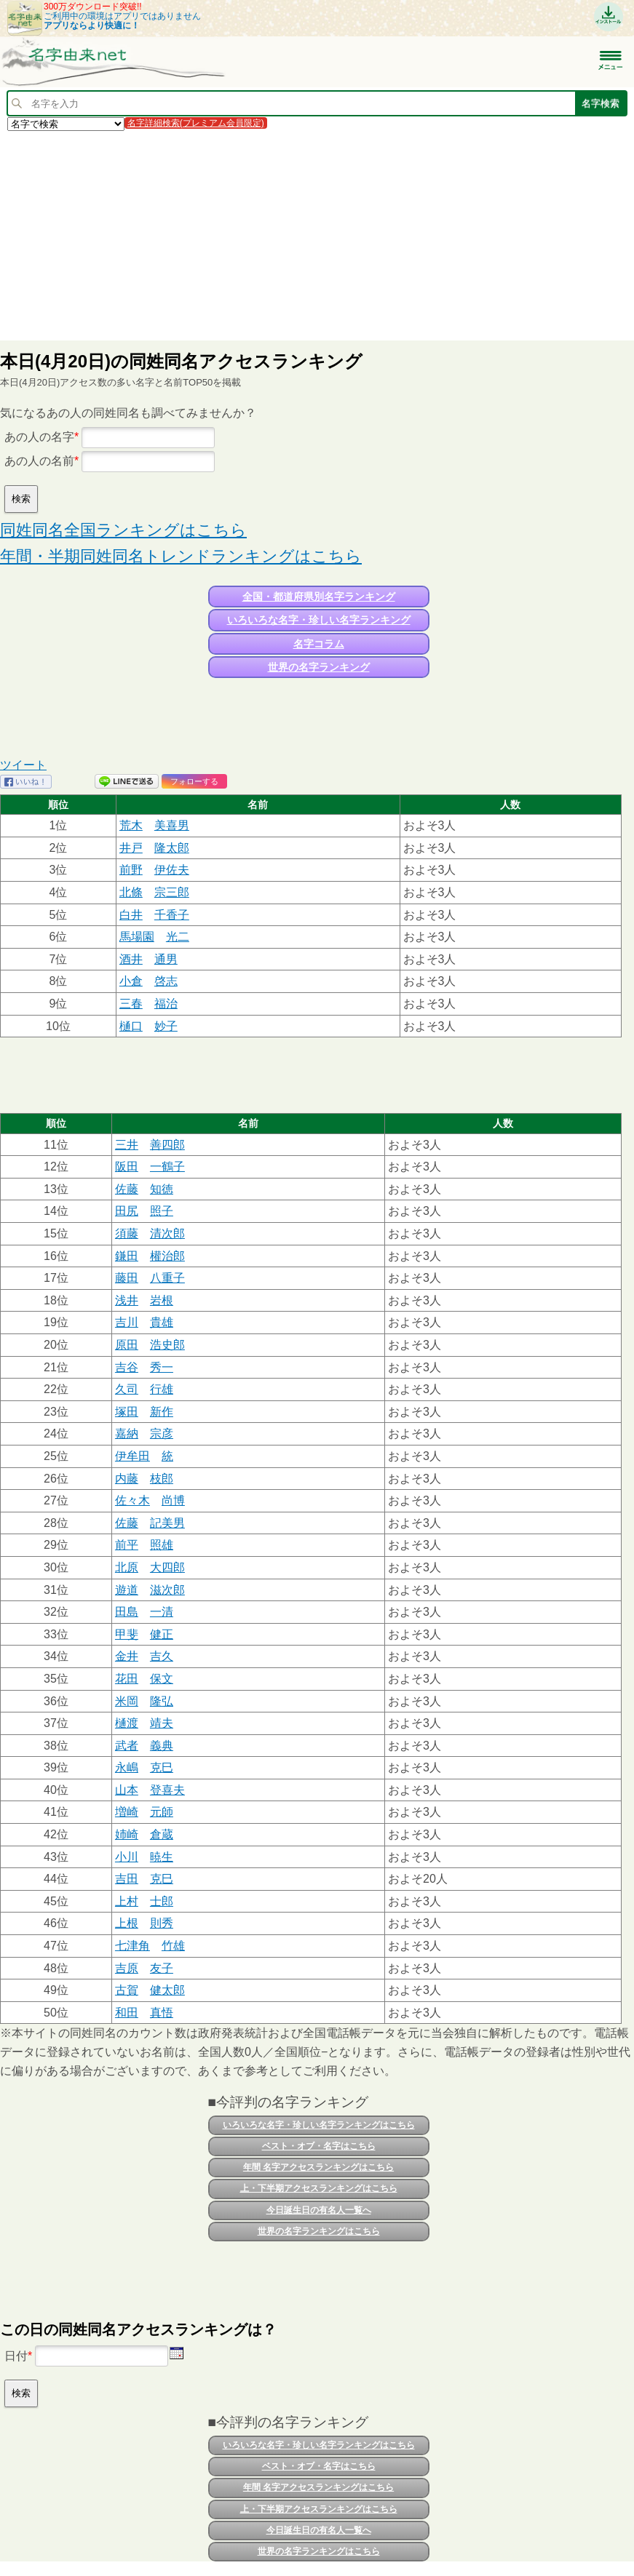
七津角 (132, 1945)
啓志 (166, 981)
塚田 (126, 1411)
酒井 (131, 959)
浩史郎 (167, 1345)
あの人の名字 (39, 437)
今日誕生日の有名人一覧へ (318, 2210)
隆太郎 (171, 848)
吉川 (126, 1322)
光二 (177, 936)
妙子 (166, 1026)
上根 (126, 1923)
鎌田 (126, 1256)
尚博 (173, 1500)
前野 (131, 870)
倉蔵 (161, 1834)
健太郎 (167, 1990)
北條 (131, 892)
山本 (126, 1790)
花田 (126, 1678)
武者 (126, 1745)
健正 (161, 1634)
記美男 (167, 1523)
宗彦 (161, 1433)
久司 (126, 1389)
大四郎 (167, 1567)
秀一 (161, 1367)
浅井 (126, 1300)
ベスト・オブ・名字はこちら (319, 2146)
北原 (126, 1567)
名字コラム (318, 644)
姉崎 (126, 1834)
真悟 (161, 2012)
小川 (126, 1857)
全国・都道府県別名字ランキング (318, 596)
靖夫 (161, 1723)
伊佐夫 (171, 870)
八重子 (167, 1278)
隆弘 (161, 1701)
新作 (161, 1411)
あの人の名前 (39, 461)
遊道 (126, 1590)
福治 (166, 1003)
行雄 (161, 1389)
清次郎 (167, 1233)
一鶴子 (167, 1166)
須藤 (126, 1233)
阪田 (126, 1166)
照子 (161, 1211)
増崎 (126, 1812)
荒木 (131, 825)
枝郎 (161, 1478)
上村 (126, 1901)
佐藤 (126, 1189)
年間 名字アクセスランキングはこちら (318, 2167)
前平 (126, 1545)
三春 (131, 1003)
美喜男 (171, 825)
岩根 (161, 1300)
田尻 (126, 1211)
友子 (161, 1968)
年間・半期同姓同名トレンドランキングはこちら (181, 556)
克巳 (161, 1767)
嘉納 (126, 1433)
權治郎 (167, 1256)
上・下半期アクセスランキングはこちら (318, 2188)
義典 (161, 1745)
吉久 (161, 1656)
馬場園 (136, 936)
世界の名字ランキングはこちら (319, 2231)
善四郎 (167, 1145)
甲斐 (126, 1634)
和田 (126, 2012)
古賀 (126, 1990)
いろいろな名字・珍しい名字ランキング (319, 620)
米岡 (126, 1701)
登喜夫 (167, 1790)
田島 (126, 1612)
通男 (166, 959)
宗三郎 (171, 892)
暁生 (161, 1857)
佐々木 (132, 1500)
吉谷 (126, 1367)
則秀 (161, 1923)
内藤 (126, 1478)
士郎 (161, 1901)
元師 (161, 1812)
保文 (161, 1678)
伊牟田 (132, 1456)
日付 (16, 2356)
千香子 (171, 915)
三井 (126, 1145)
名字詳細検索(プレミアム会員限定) (195, 123)
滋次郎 (167, 1590)
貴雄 (161, 1322)
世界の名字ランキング (319, 667)
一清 (161, 1612)
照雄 (161, 1545)
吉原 (126, 1968)
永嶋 (126, 1767)
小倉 (131, 981)
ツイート (23, 765)
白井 (131, 915)
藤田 (126, 1278)
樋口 (131, 1026)
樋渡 (126, 1723)
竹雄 (173, 1945)
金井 (126, 1656)
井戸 (131, 848)
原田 (126, 1345)
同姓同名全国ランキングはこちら (123, 530)
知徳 (161, 1189)
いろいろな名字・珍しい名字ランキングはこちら (319, 2125)
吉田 (126, 1879)
